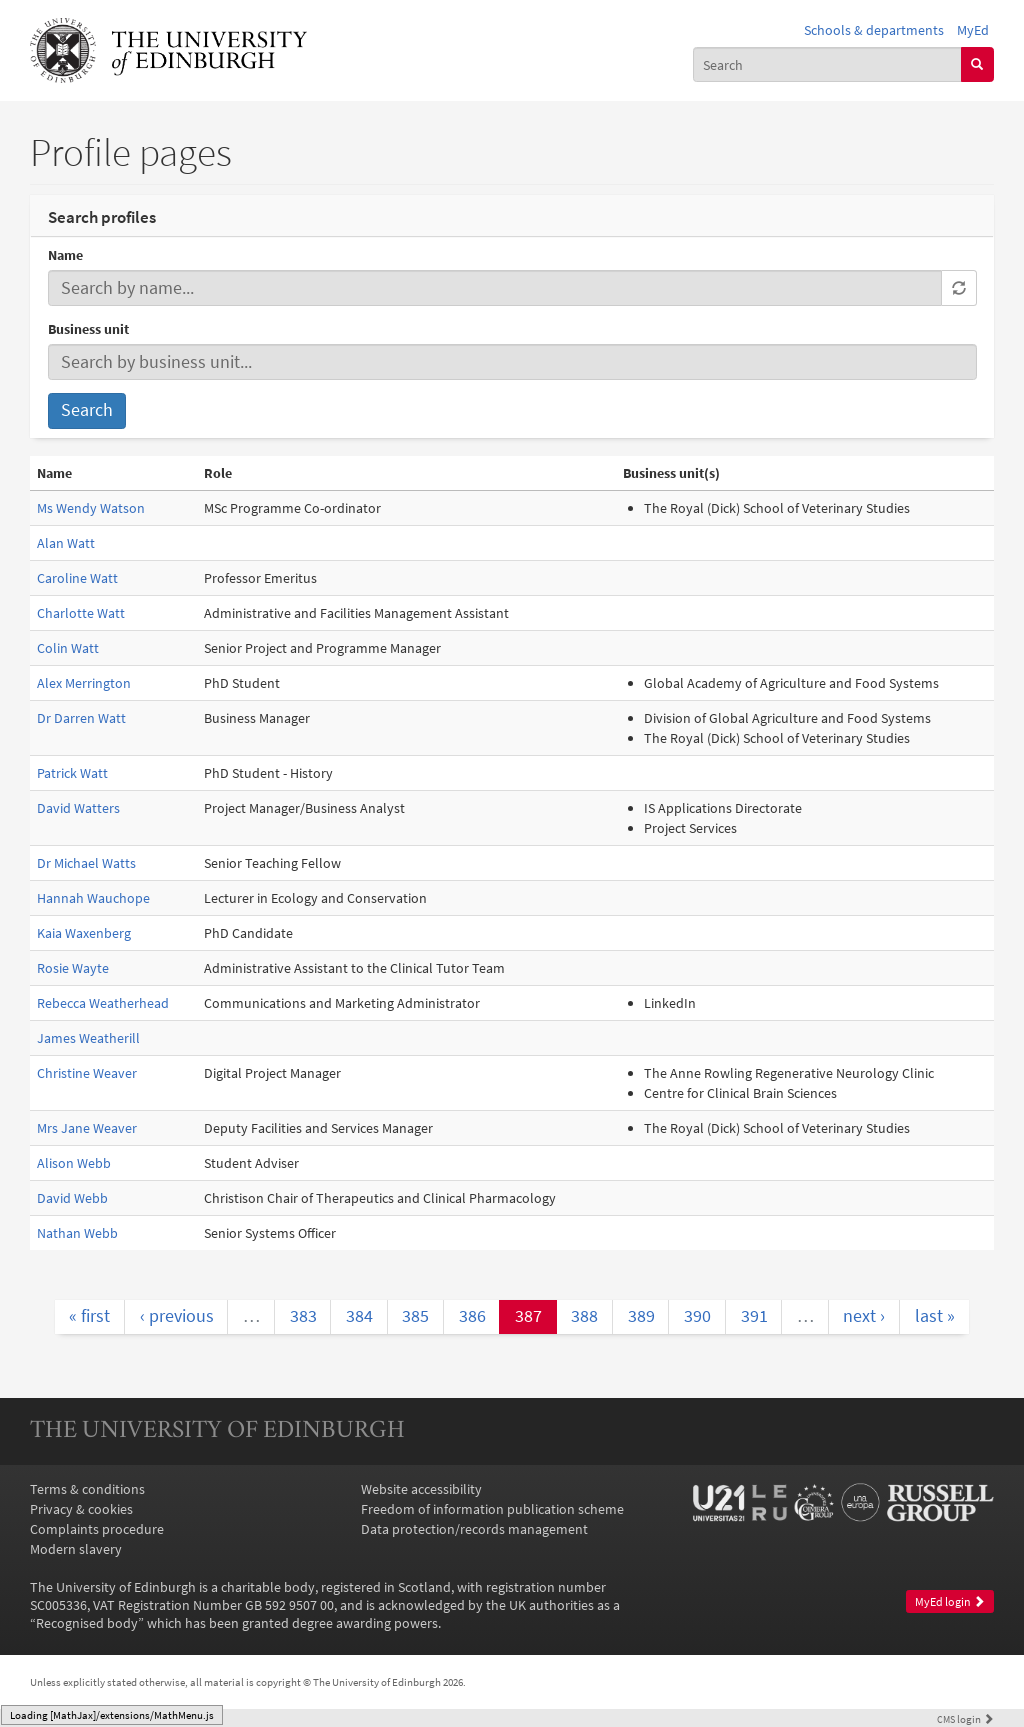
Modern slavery (76, 1549)
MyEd (973, 30)
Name (65, 255)
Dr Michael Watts (86, 863)
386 (472, 1316)
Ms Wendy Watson (91, 508)
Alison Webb (74, 1163)
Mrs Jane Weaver (87, 1128)
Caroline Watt (77, 578)
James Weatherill (88, 1038)
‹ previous (177, 1316)
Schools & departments (874, 30)
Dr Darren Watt (81, 718)
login (965, 1719)
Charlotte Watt (81, 613)
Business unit (88, 329)
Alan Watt (66, 543)
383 (303, 1316)
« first (89, 1316)
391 (754, 1316)
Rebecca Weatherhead (103, 1003)
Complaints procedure (97, 1529)
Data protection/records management (474, 1529)
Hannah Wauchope (93, 898)
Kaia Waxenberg (84, 933)
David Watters (78, 808)
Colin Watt (68, 648)
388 (584, 1316)
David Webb (72, 1198)
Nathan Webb (77, 1233)
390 (697, 1316)
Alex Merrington (84, 683)
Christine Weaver (87, 1073)
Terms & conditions (87, 1489)
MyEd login (950, 1601)
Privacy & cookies (81, 1509)
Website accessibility (421, 1489)
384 (359, 1316)
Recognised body (87, 1623)
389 (641, 1316)
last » (935, 1316)
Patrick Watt (72, 773)
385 (415, 1316)
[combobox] (827, 64)
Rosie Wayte (73, 968)
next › (864, 1316)
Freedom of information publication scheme (492, 1509)
